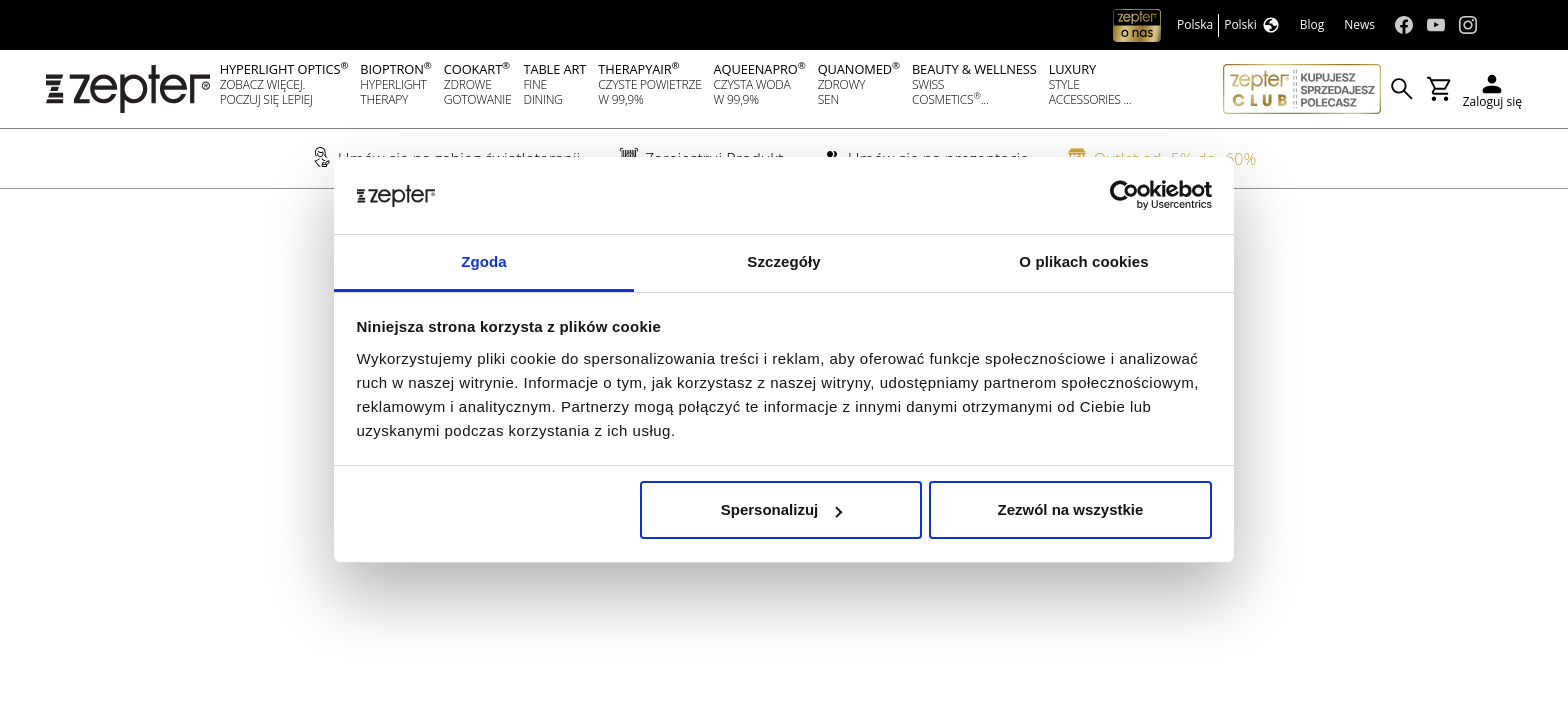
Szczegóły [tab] (783, 261)
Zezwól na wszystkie (1070, 509)
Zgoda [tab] (484, 261)
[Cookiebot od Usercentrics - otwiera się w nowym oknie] (1124, 196)
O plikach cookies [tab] (1083, 261)
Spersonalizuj (782, 509)
